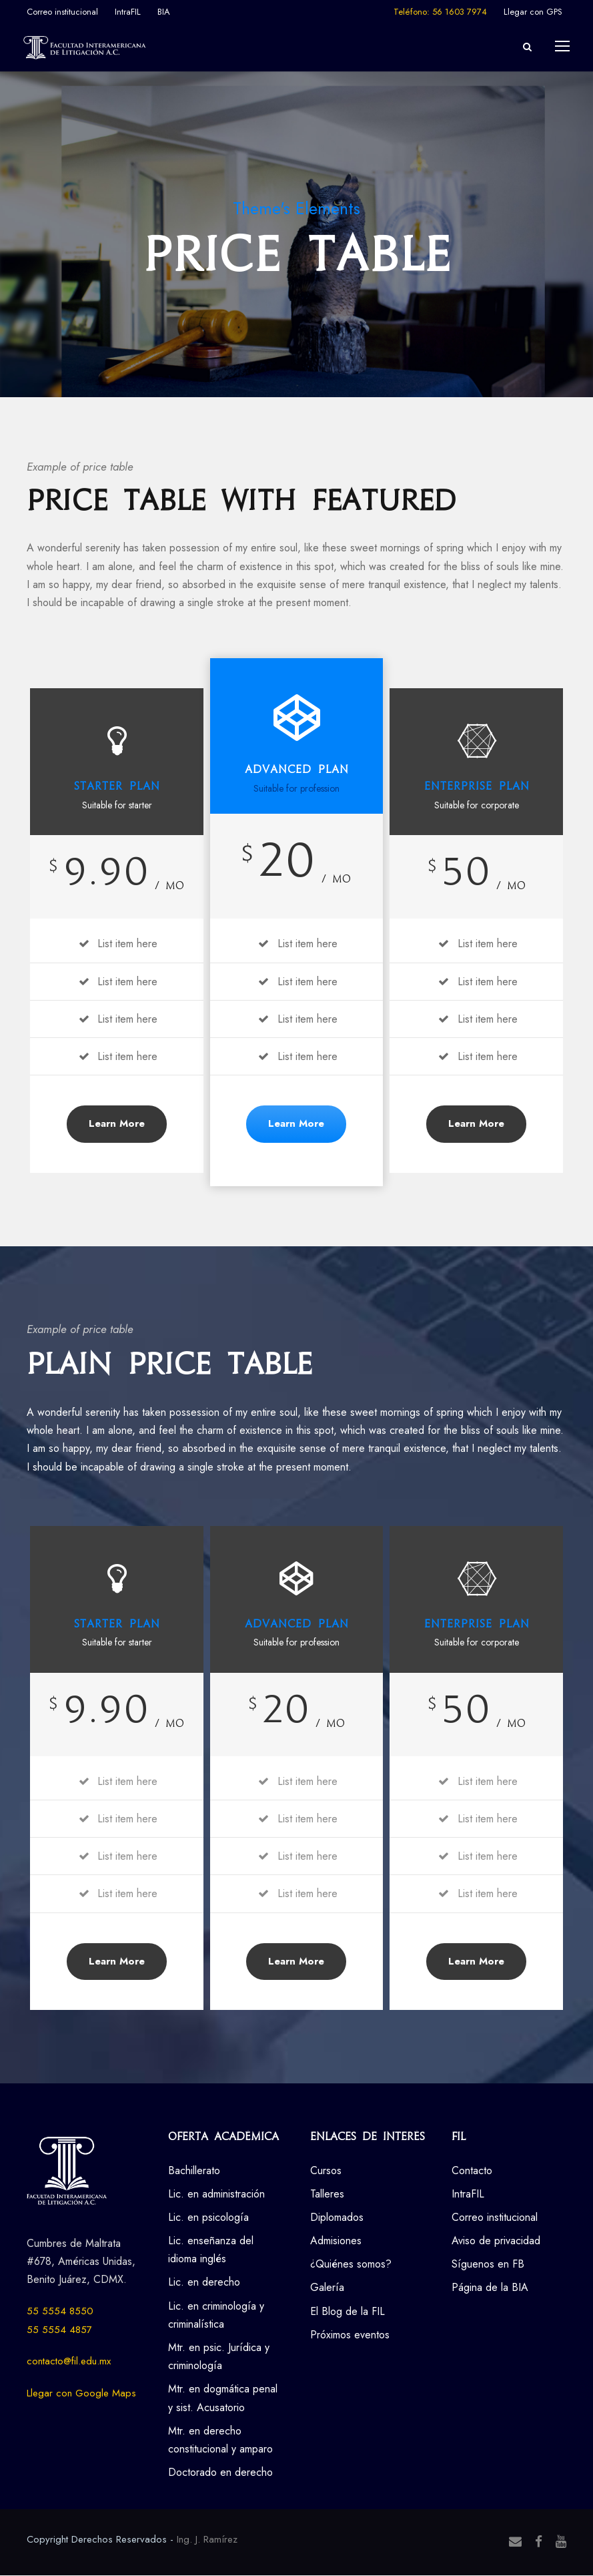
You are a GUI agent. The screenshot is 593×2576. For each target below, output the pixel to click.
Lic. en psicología (208, 2218)
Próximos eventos (350, 2335)
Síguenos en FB (488, 2265)
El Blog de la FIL (347, 2312)
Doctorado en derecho (220, 2473)
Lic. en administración (216, 2194)
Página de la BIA (490, 2288)
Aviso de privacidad (496, 2242)
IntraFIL (128, 11)
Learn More (117, 1124)
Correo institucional (62, 11)
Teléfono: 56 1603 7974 (440, 11)
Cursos (326, 2171)
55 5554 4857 (59, 2330)
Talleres (327, 2194)
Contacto (472, 2171)
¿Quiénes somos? (351, 2265)
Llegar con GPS (533, 11)
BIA (163, 11)
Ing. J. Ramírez (207, 2540)
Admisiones (336, 2242)
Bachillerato (194, 2171)
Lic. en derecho (204, 2283)
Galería (327, 2288)
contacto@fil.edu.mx (69, 2362)
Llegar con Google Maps (81, 2393)
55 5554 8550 (60, 2312)
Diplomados (337, 2218)
